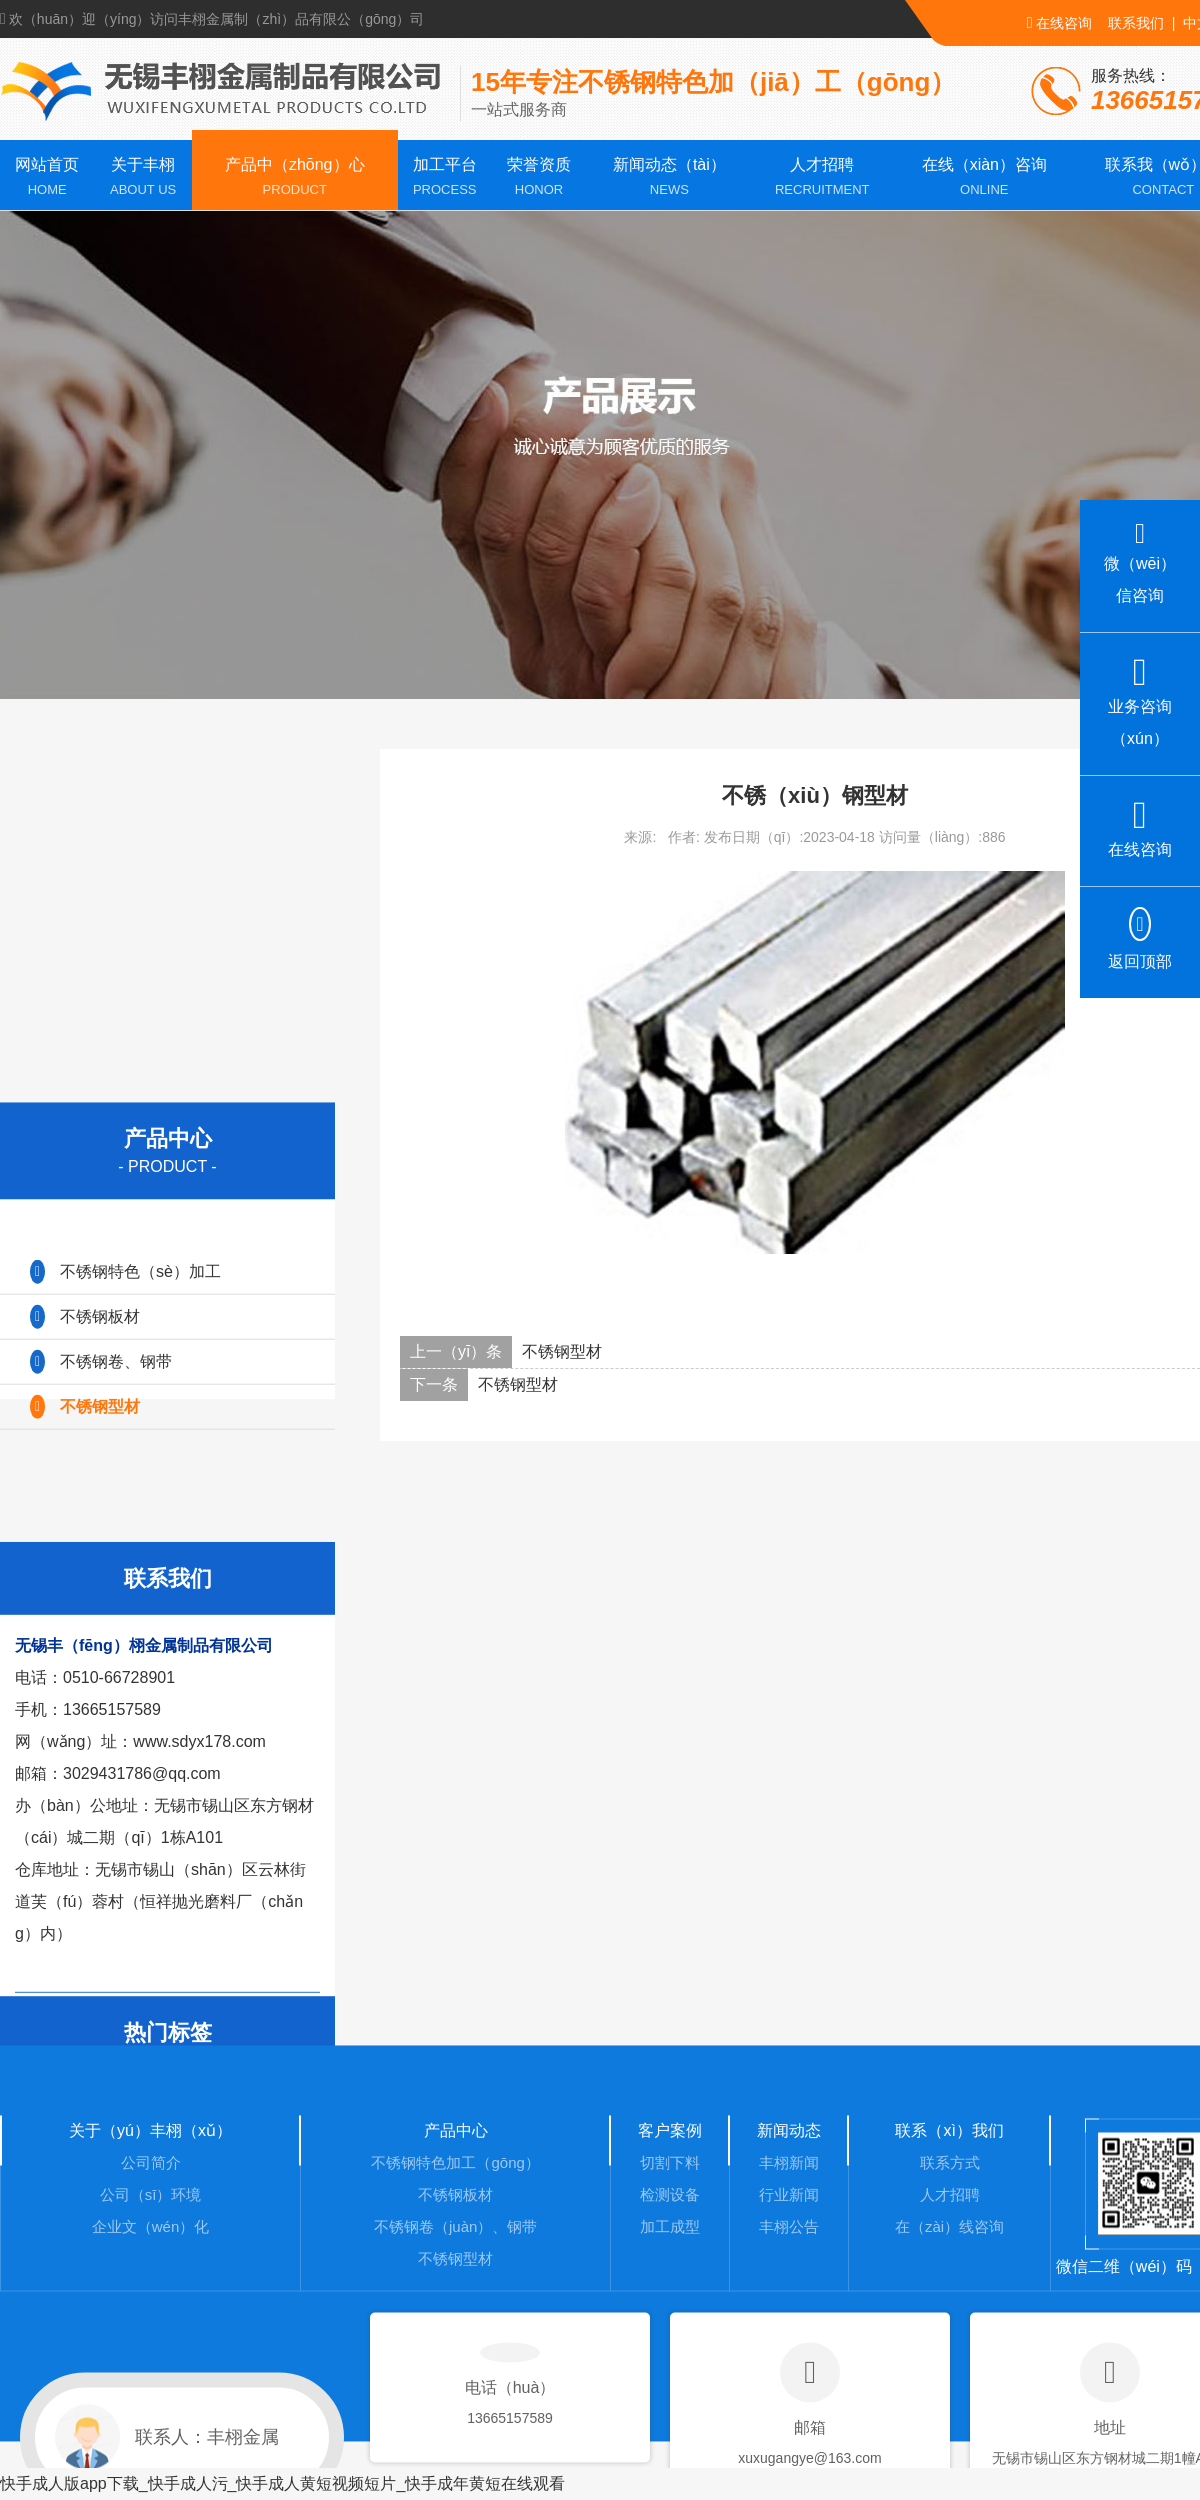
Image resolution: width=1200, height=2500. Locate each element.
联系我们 (1136, 23)
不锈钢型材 (562, 1351)
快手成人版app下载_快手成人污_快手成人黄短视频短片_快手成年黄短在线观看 (282, 2483)
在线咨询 (1059, 22)
